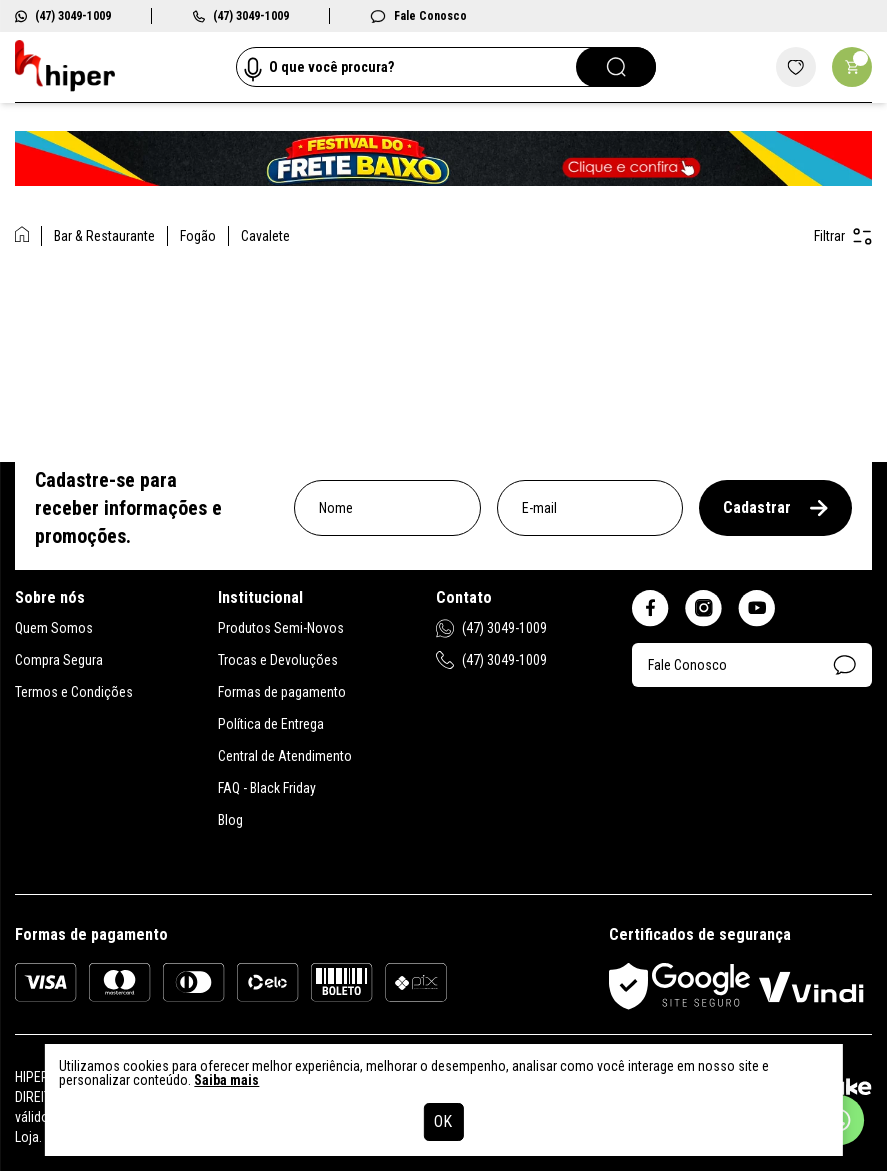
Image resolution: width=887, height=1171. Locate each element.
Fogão (198, 236)
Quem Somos (54, 628)
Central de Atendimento (285, 756)
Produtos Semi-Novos (281, 628)
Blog (230, 820)
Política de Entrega (271, 724)
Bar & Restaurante (104, 236)
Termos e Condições (74, 692)
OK (443, 1121)
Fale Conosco (418, 16)
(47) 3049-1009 (63, 16)
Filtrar (843, 236)
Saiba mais (226, 1080)
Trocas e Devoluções (278, 660)
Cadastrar (775, 507)
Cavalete (265, 236)
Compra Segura (59, 660)
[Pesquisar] (616, 67)
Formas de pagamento (282, 692)
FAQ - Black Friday (267, 788)
